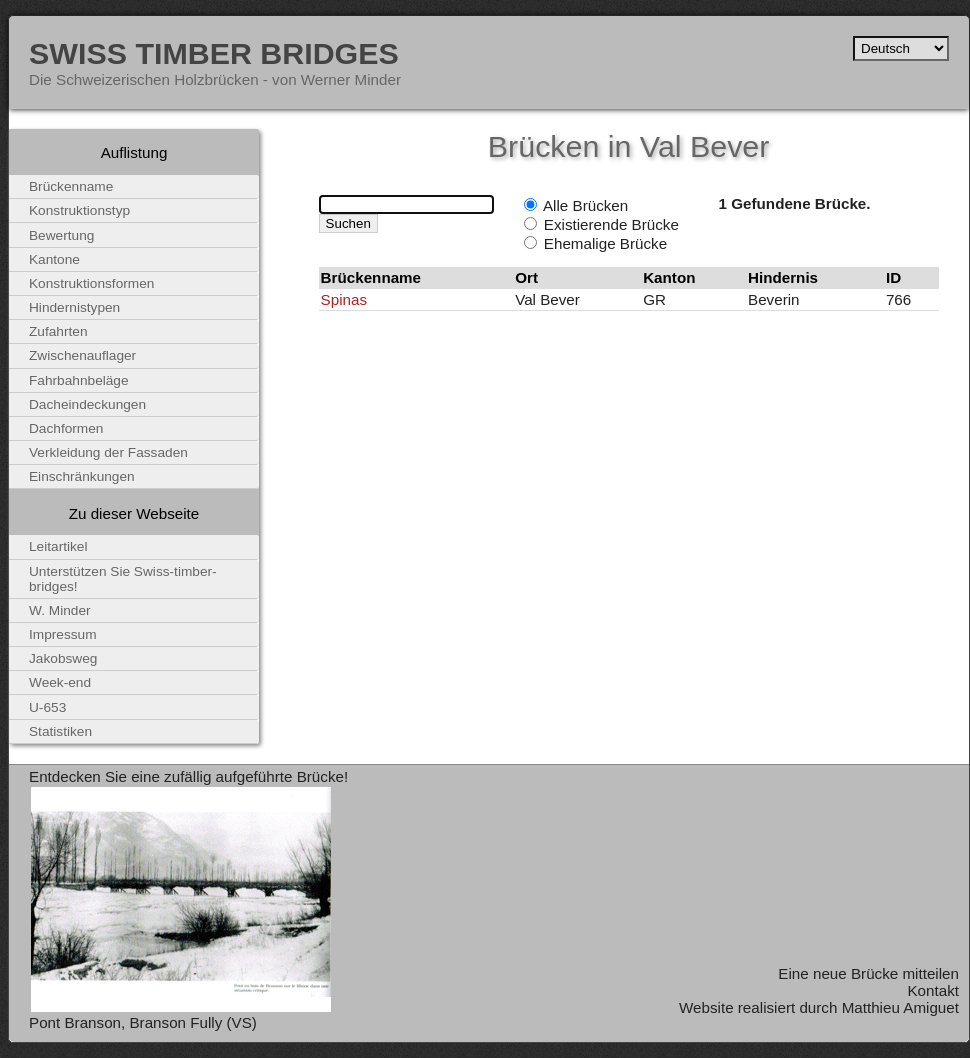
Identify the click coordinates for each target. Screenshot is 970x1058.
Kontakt (933, 990)
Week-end (60, 682)
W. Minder (60, 610)
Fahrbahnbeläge (79, 380)
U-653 (47, 707)
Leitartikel (58, 546)
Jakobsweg (63, 658)
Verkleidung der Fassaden (108, 452)
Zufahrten (58, 331)
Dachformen (66, 428)
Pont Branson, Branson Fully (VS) (143, 1022)
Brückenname (71, 186)
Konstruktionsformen (91, 283)
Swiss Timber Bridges (214, 53)
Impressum (63, 634)
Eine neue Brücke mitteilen (868, 973)
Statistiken (60, 731)
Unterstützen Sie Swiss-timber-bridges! (123, 579)
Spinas (344, 299)
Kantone (54, 259)
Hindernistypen (74, 307)
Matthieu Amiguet (900, 1007)
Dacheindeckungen (87, 404)
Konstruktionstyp (79, 210)
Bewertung (61, 235)
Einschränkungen (82, 476)
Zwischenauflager (82, 355)
